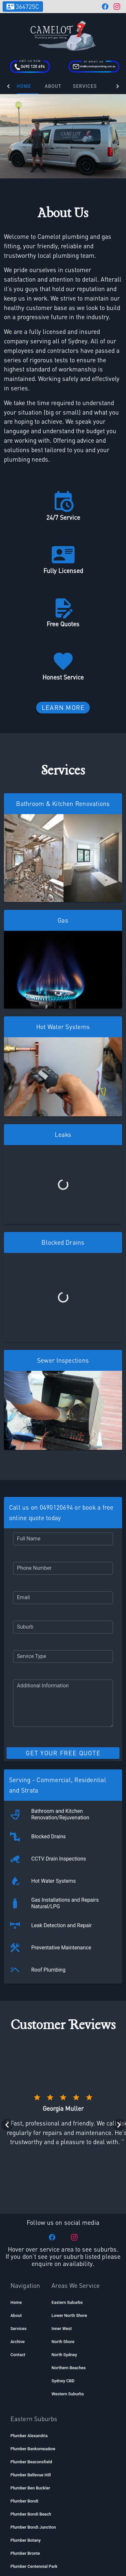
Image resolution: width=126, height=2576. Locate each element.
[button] (63, 1488)
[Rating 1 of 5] (37, 1929)
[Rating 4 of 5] (76, 1929)
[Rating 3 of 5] (63, 1929)
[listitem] (21, 2134)
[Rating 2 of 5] (50, 1929)
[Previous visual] (7, 1956)
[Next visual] (119, 1956)
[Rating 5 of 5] (89, 1929)
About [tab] (60, 86)
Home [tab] (31, 86)
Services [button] (93, 86)
